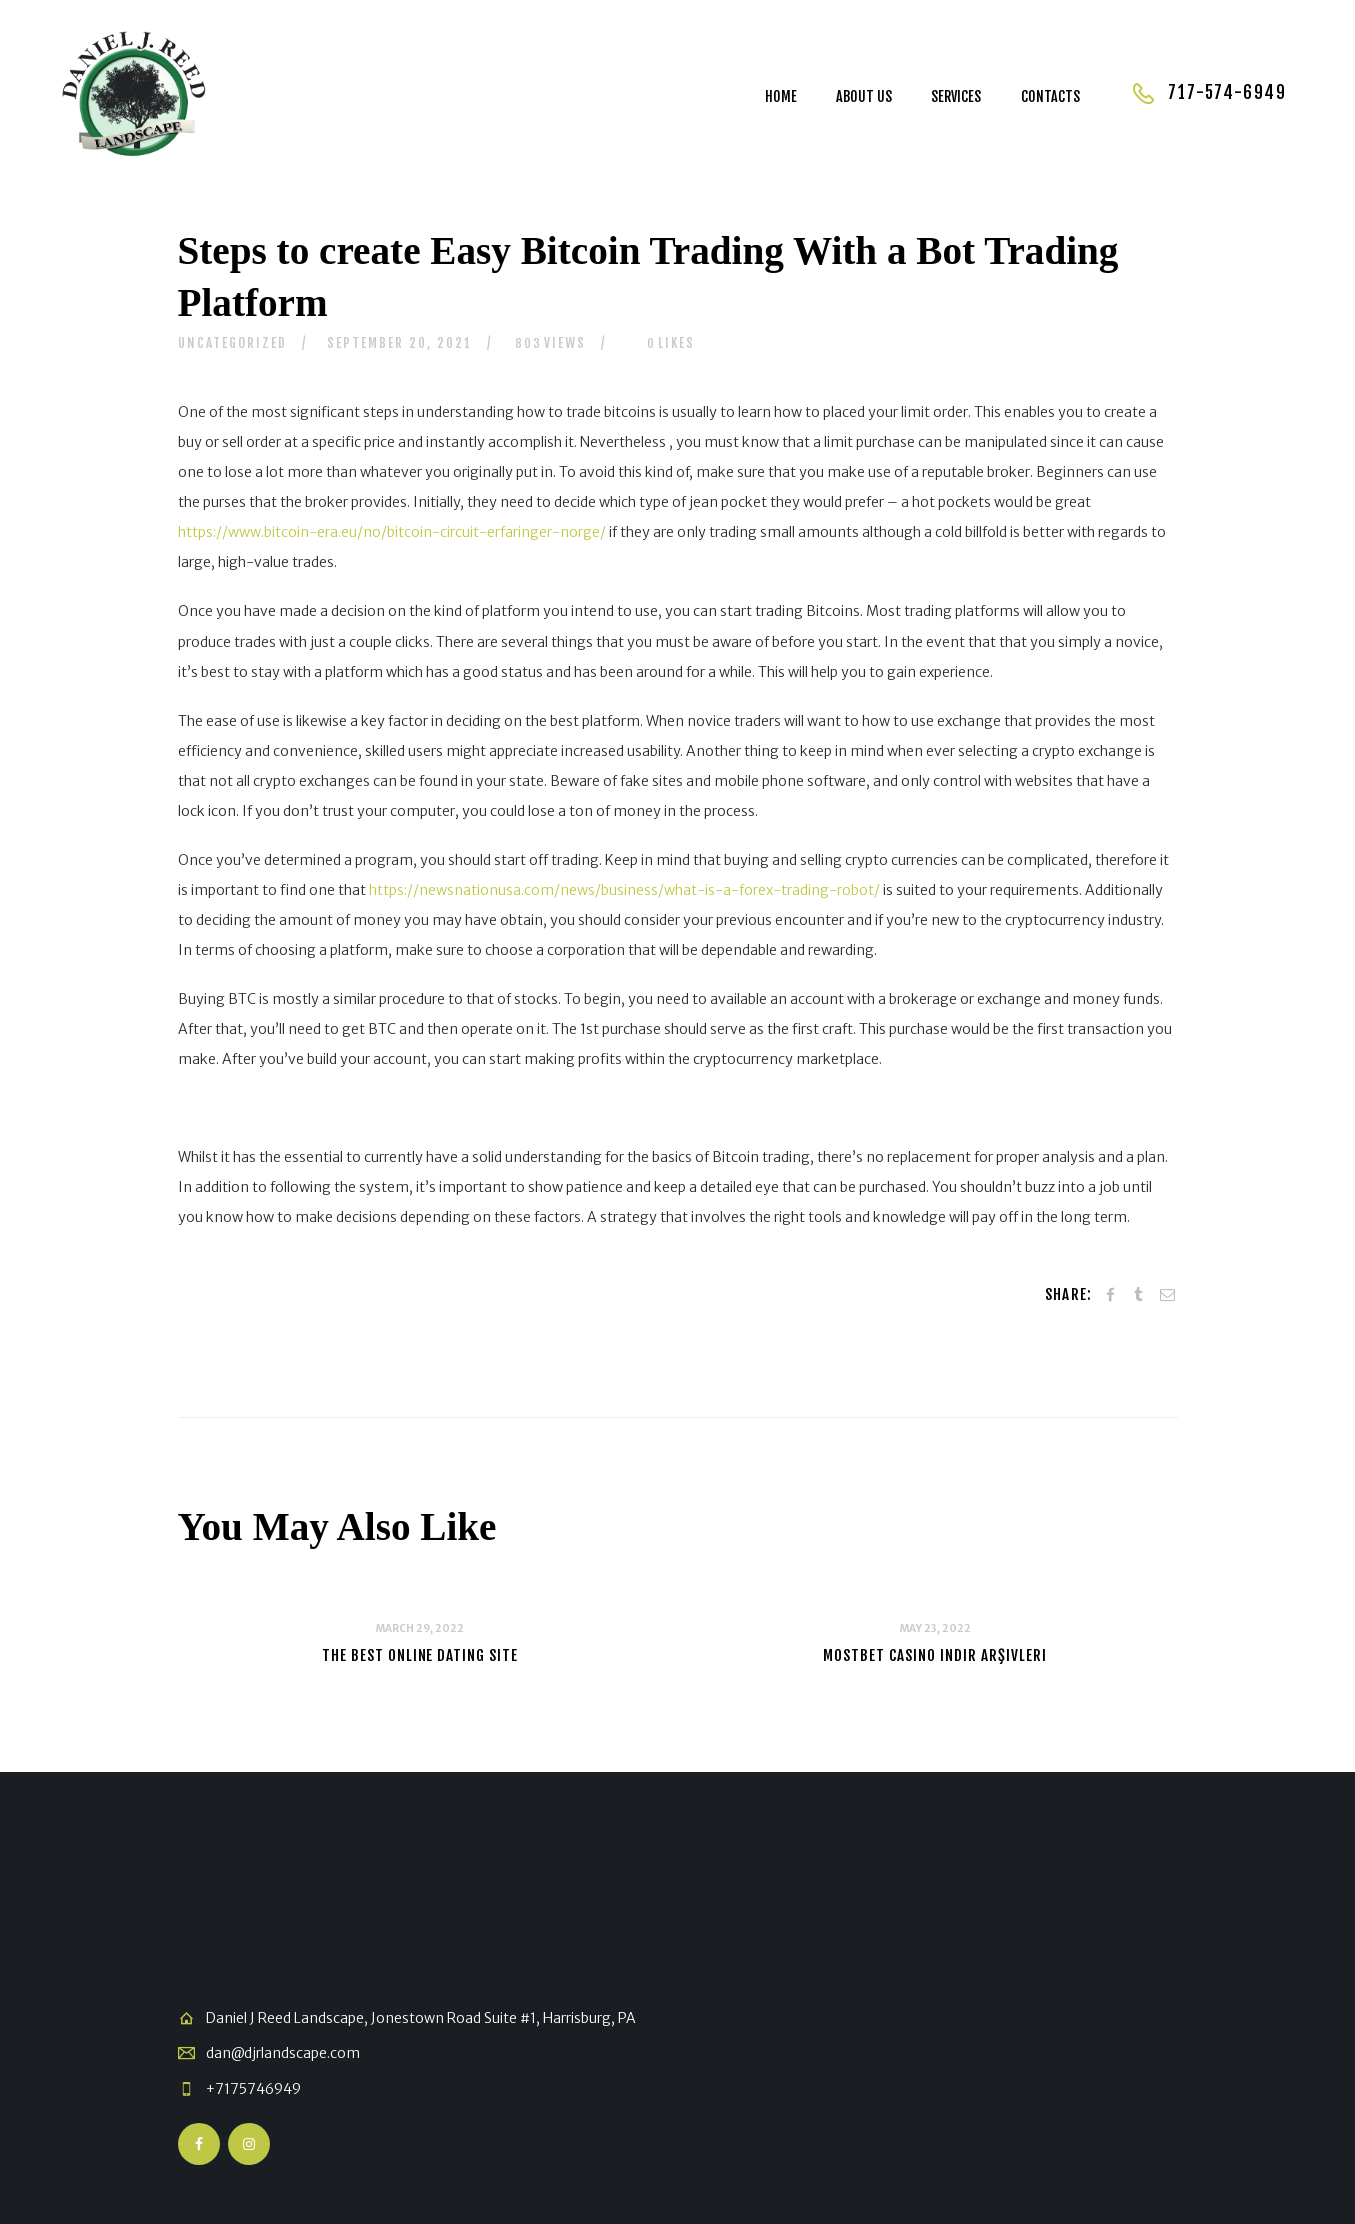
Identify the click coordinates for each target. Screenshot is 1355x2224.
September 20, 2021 (399, 343)
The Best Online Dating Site (420, 1655)
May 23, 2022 (935, 1628)
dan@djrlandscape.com (283, 2053)
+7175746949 (253, 2089)
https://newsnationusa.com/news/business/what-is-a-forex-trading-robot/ (624, 890)
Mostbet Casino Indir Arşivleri (934, 1655)
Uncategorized (232, 343)
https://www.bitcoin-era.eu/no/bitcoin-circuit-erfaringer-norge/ (392, 532)
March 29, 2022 (420, 1628)
